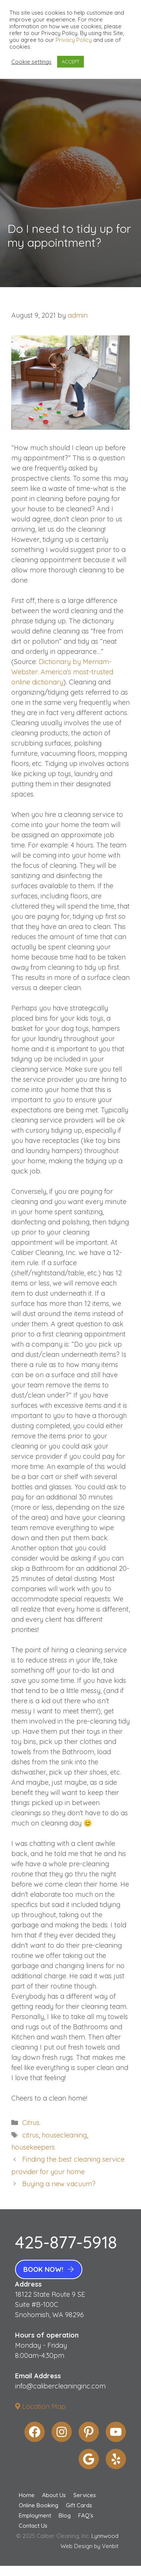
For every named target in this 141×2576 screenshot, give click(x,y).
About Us (54, 2495)
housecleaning (64, 2135)
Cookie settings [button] (31, 61)
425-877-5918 (66, 2242)
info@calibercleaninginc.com (60, 2386)
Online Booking (38, 2505)
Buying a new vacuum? (59, 2183)
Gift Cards (79, 2505)
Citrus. (31, 2122)
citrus (30, 2135)
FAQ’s (85, 2515)
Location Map (40, 2406)
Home (27, 2495)
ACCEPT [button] (70, 61)
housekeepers (33, 2147)
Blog (65, 2515)
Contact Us (33, 2525)
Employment (35, 2515)
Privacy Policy (74, 39)
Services (84, 2495)
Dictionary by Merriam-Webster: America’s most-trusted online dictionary (62, 671)
